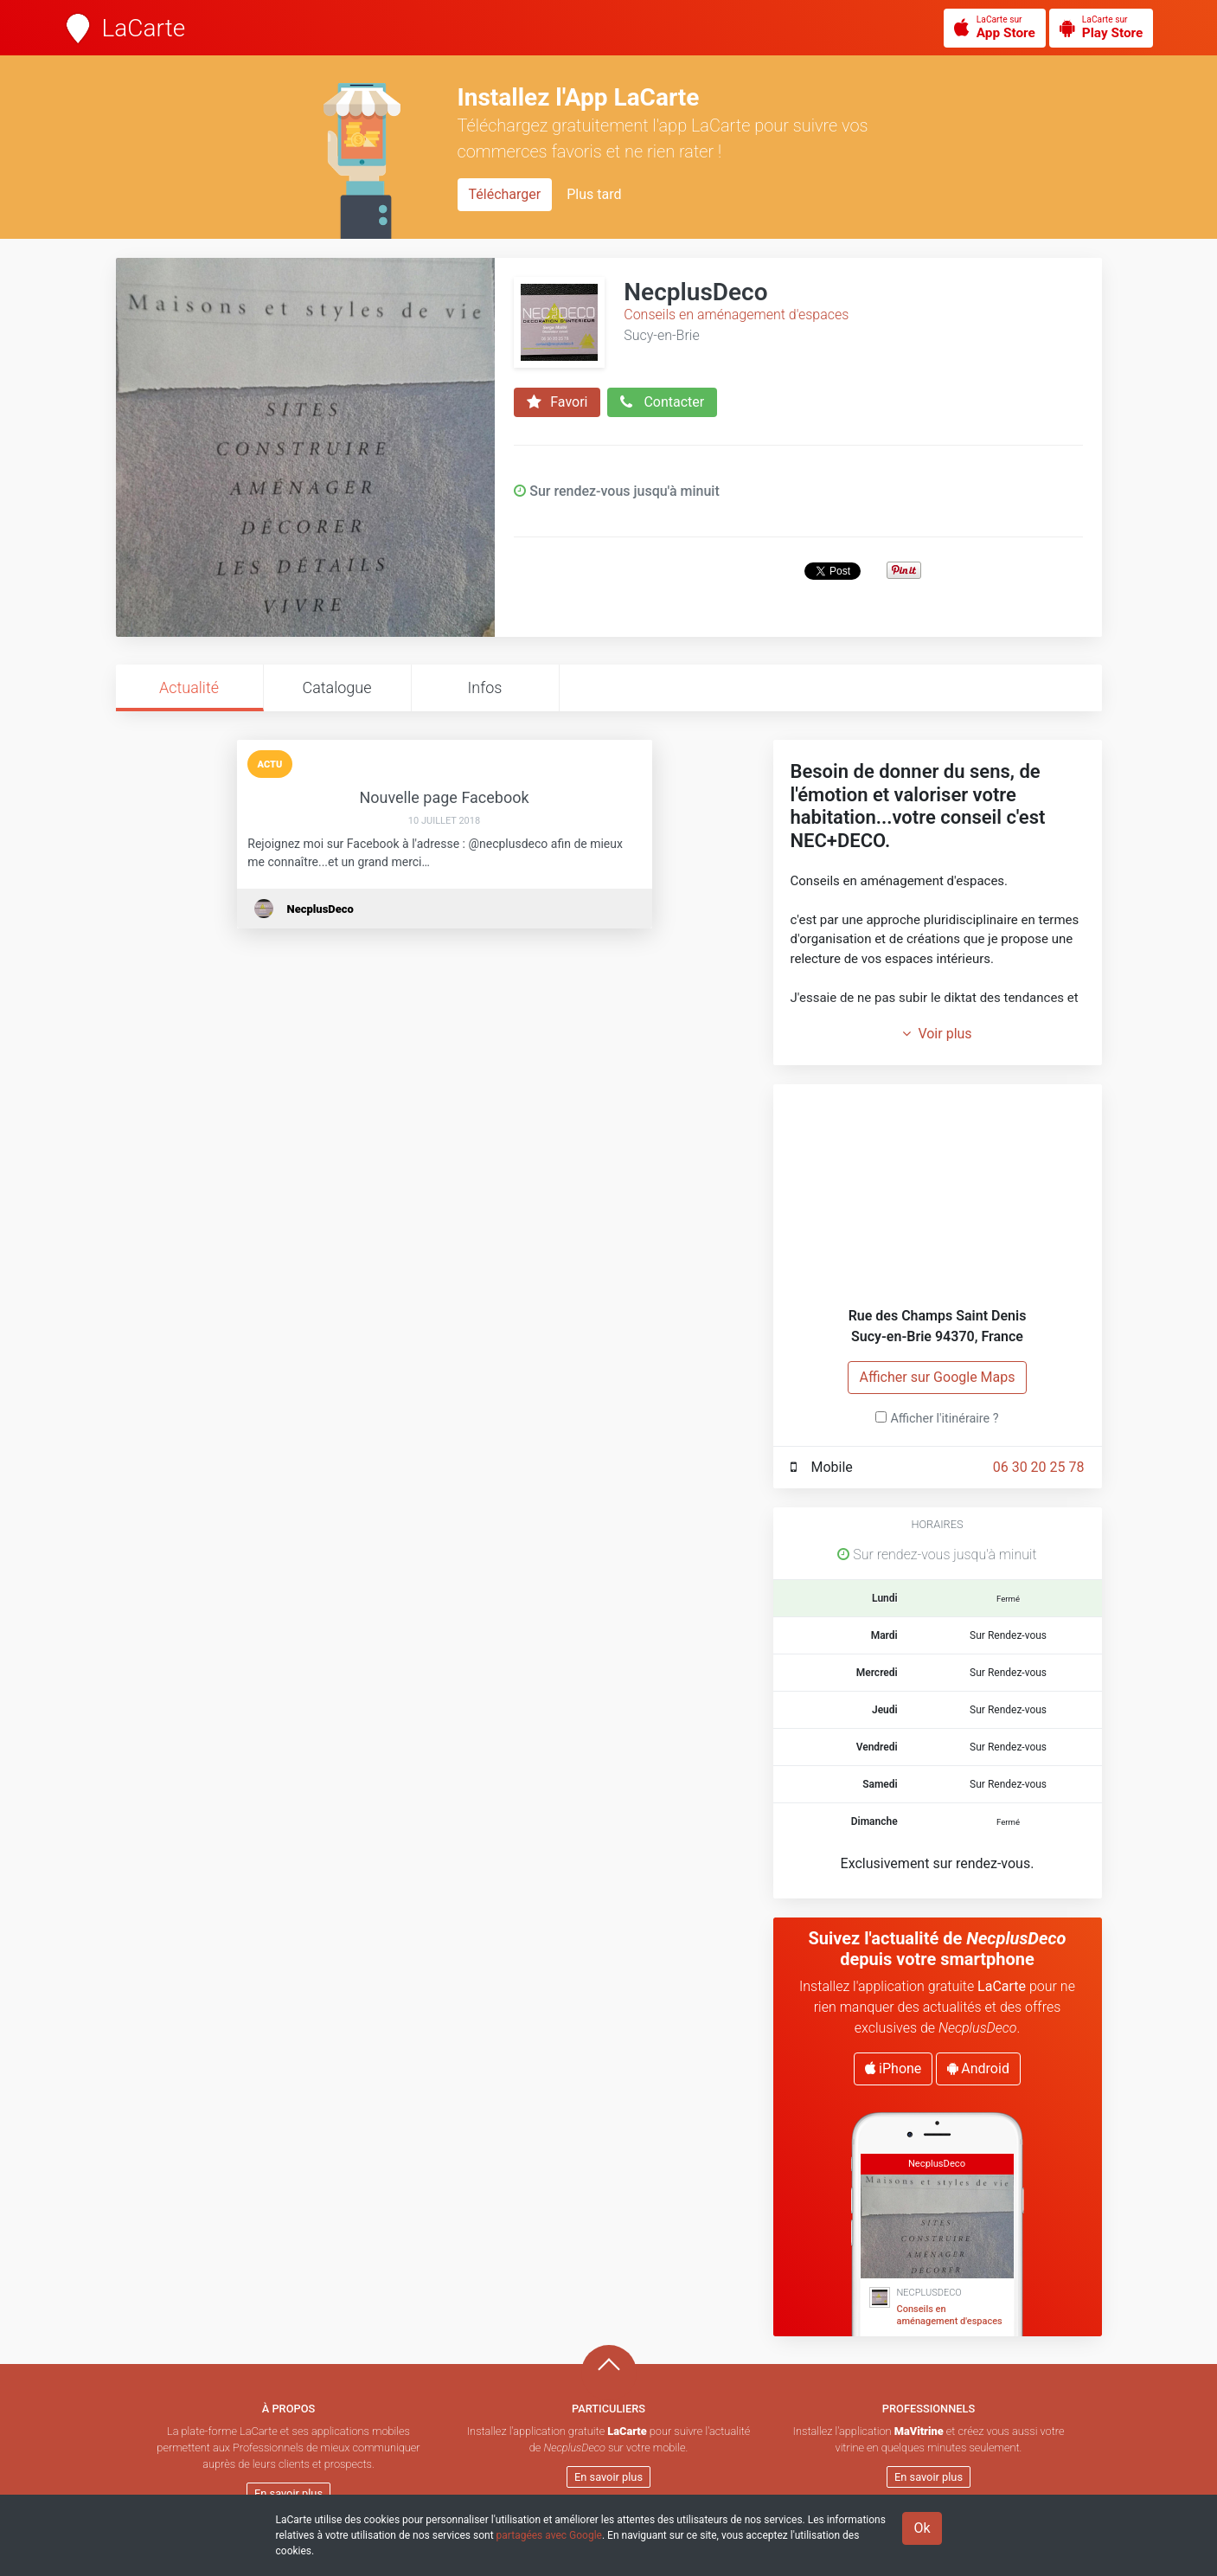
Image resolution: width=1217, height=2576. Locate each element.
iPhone (893, 2068)
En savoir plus (288, 2493)
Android (978, 2068)
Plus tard (594, 194)
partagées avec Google (549, 2535)
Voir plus (936, 1033)
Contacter (662, 402)
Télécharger (505, 194)
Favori (557, 402)
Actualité (189, 687)
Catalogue (336, 687)
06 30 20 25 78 (1039, 1467)
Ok (921, 2528)
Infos (485, 687)
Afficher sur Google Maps (937, 1377)
